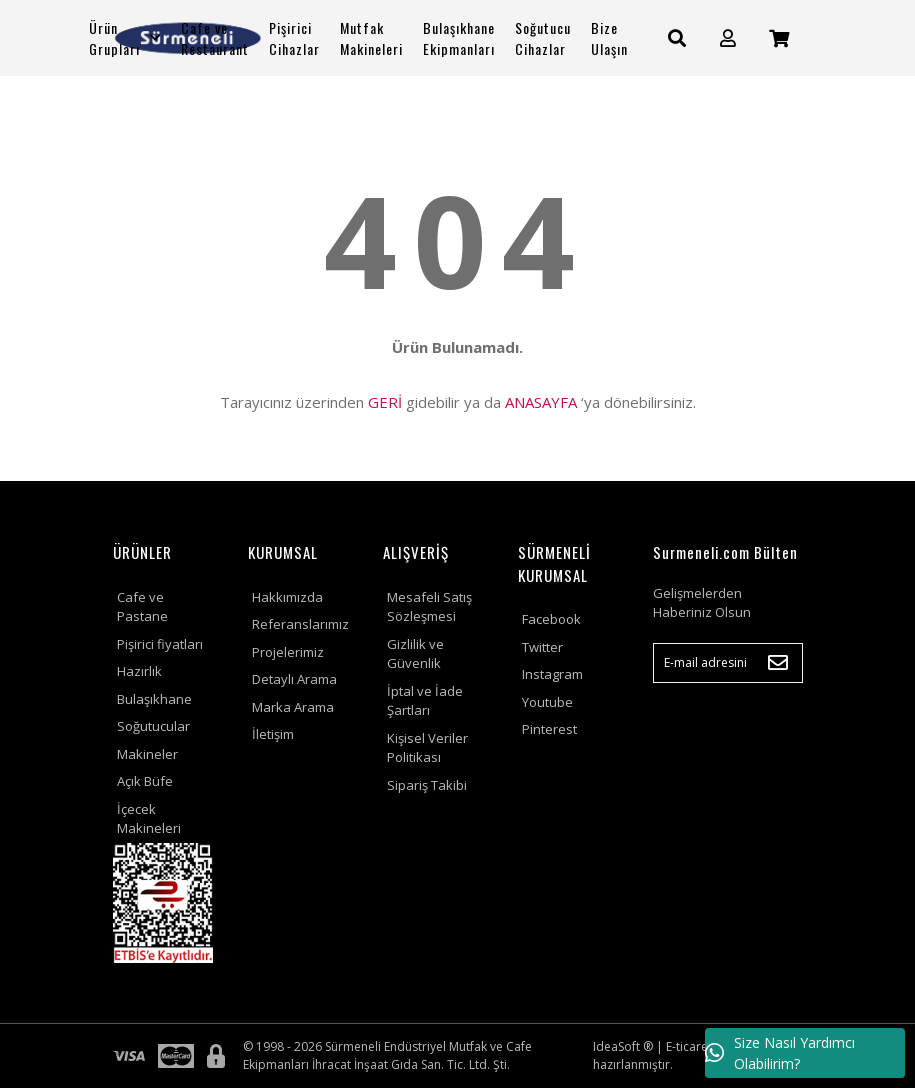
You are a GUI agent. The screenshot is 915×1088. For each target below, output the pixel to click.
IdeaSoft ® (623, 1046)
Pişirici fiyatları (160, 644)
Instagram (552, 674)
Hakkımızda (287, 597)
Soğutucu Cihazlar (543, 38)
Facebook (551, 619)
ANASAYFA (541, 402)
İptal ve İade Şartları (425, 701)
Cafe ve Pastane (142, 607)
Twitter (542, 647)
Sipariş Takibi (427, 785)
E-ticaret (689, 1046)
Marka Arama (293, 707)
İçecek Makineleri (149, 819)
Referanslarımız (300, 624)
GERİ (385, 402)
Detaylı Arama (294, 679)
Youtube (547, 702)
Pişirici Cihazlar (294, 38)
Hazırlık (139, 671)
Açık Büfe (145, 781)
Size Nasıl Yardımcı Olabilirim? (780, 1053)
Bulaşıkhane (154, 699)
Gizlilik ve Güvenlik (415, 654)
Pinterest (549, 729)
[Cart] (779, 38)
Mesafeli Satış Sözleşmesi (429, 607)
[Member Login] (728, 38)
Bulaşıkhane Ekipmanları (459, 38)
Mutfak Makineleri (371, 38)
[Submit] (778, 663)
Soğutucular (153, 726)
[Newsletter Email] (728, 663)
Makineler (147, 754)
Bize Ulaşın (609, 38)
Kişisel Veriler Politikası (427, 748)
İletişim (273, 734)
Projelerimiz (288, 652)
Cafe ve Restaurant (215, 38)
